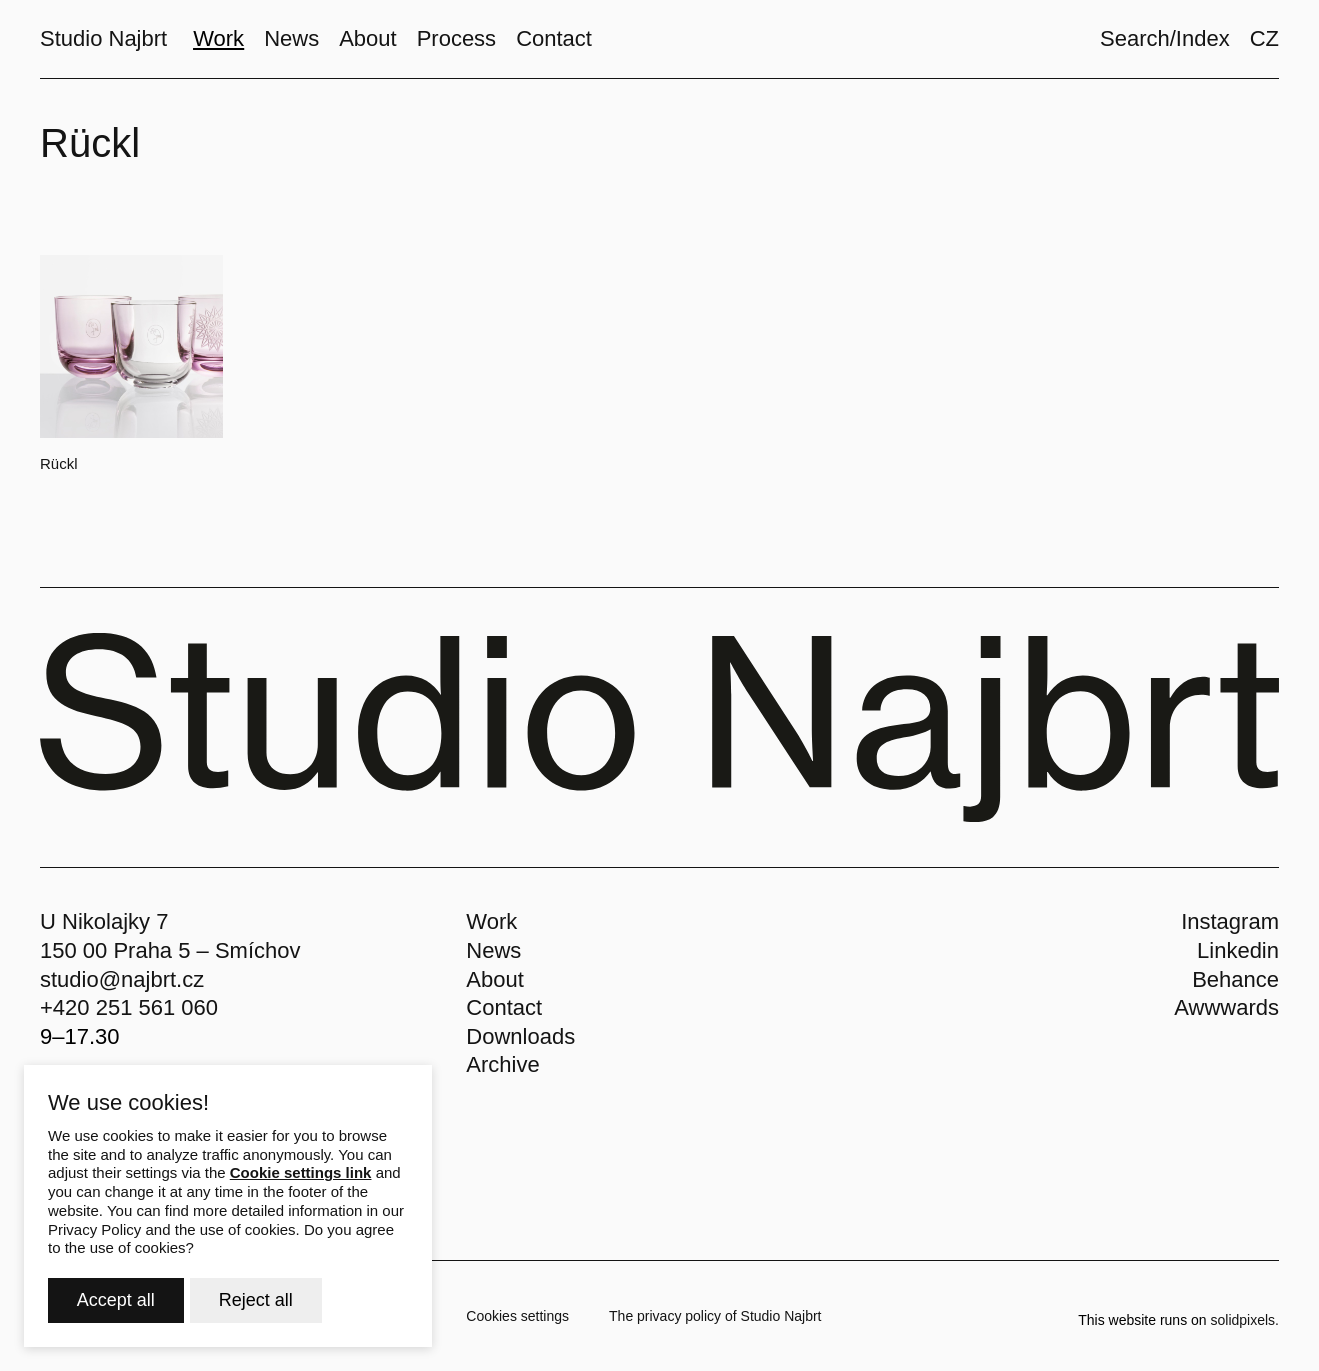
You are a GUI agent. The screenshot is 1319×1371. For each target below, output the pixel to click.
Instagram (1230, 921)
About (495, 979)
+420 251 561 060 (129, 1007)
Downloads (520, 1036)
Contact (504, 1007)
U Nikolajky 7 (104, 921)
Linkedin (1238, 950)
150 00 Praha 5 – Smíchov (170, 950)
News (493, 950)
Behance (1235, 979)
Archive (502, 1064)
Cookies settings (517, 1316)
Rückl (59, 463)
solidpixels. (1245, 1320)
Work (491, 921)
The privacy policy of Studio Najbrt (715, 1316)
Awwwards (1226, 1007)
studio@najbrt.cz (122, 979)
